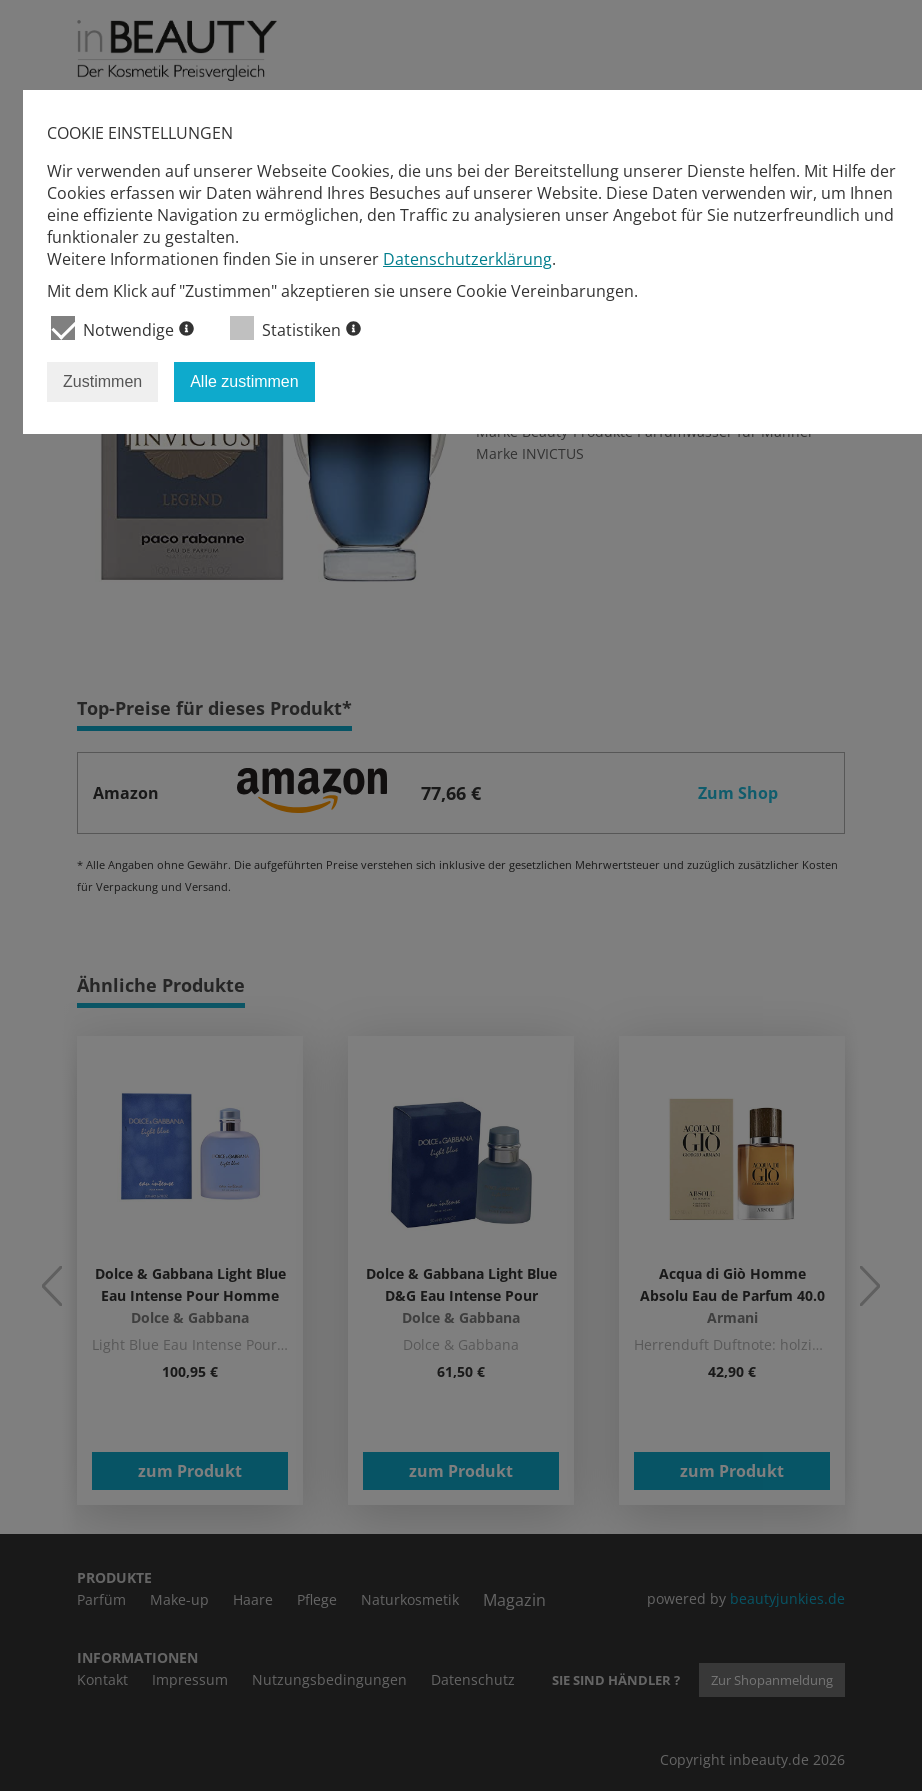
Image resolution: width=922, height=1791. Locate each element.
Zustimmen (102, 381)
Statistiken (295, 328)
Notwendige (122, 328)
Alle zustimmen (244, 381)
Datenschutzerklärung (467, 259)
